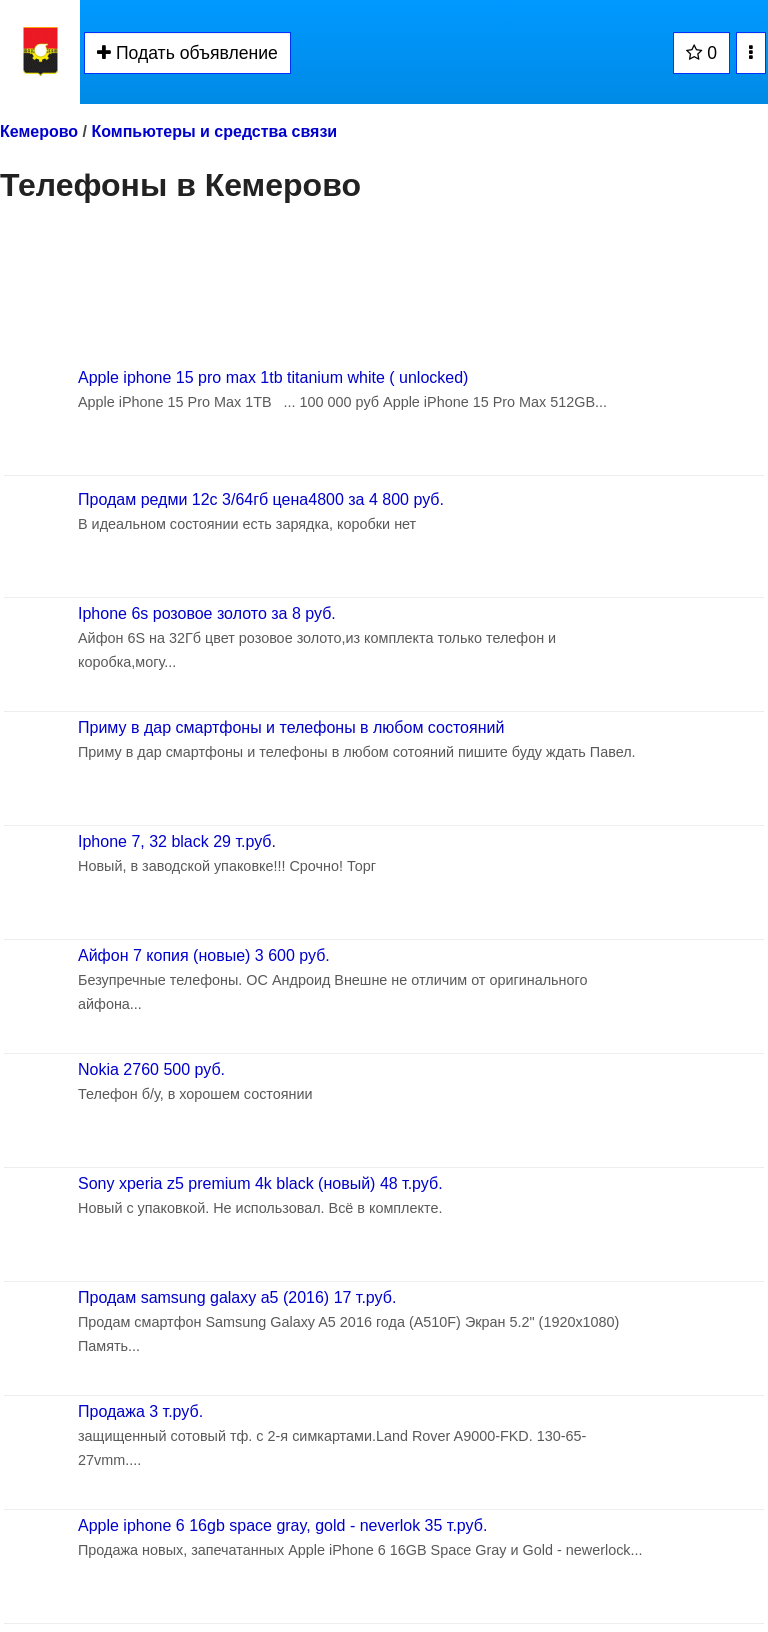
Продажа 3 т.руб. (140, 1411)
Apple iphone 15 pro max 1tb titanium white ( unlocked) (273, 377)
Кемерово (39, 131)
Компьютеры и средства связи (214, 131)
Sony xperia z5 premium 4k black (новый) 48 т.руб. (260, 1183)
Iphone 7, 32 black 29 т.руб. (177, 841)
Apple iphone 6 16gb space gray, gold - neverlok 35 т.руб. (282, 1525)
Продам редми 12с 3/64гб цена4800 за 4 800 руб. (261, 499)
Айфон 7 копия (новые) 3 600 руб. (204, 955)
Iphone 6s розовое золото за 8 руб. (207, 613)
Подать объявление (187, 53)
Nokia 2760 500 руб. (151, 1069)
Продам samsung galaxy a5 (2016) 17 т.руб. (237, 1297)
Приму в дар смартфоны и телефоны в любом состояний (291, 727)
